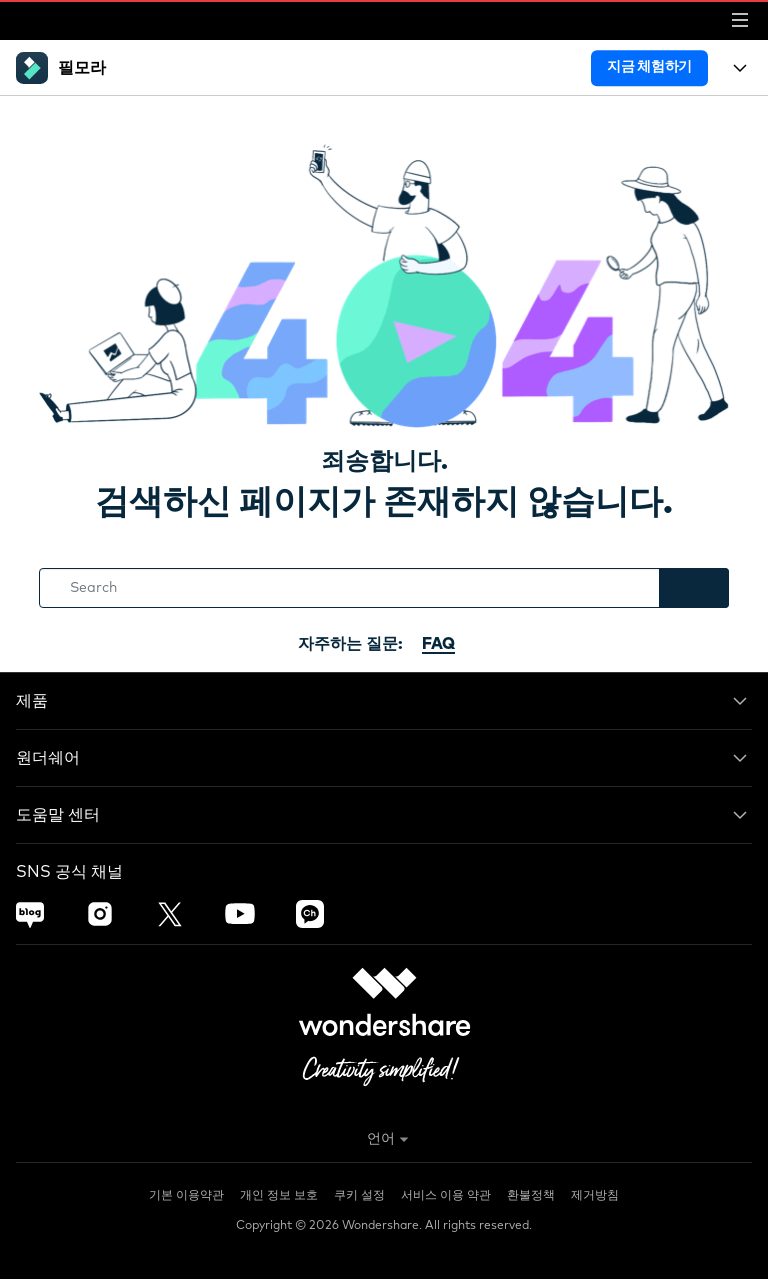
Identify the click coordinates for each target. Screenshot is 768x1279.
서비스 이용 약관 (446, 1196)
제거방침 (595, 1196)
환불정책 (531, 1196)
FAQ (438, 644)
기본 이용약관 (186, 1196)
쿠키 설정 (359, 1196)
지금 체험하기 (649, 67)
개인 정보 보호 (279, 1196)
